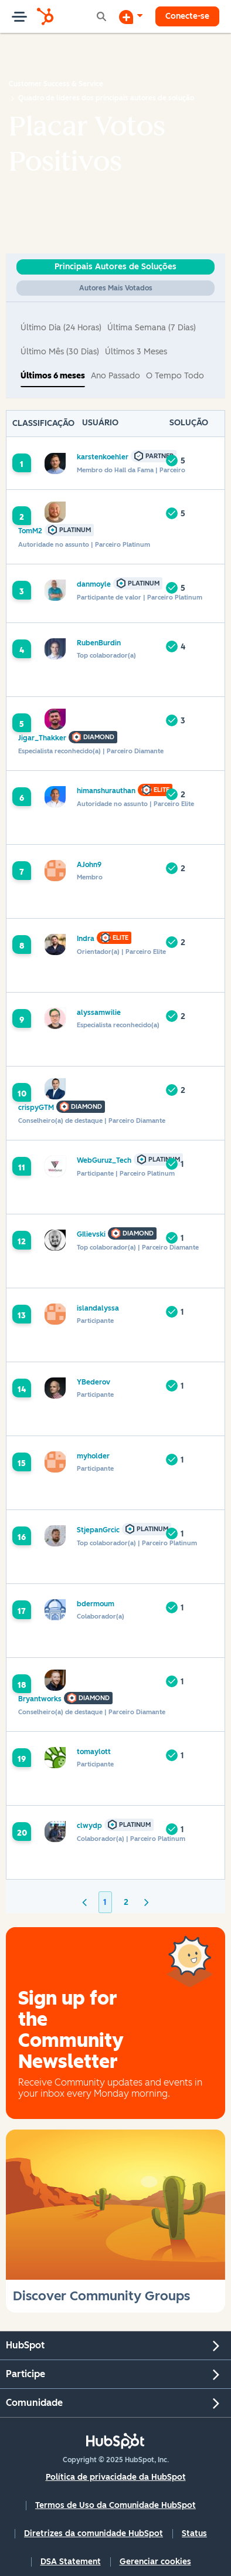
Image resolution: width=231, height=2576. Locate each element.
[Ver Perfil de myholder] (93, 1456)
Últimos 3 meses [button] (136, 352)
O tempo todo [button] (175, 376)
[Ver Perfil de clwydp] (89, 1825)
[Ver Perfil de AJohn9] (89, 864)
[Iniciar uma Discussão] (131, 16)
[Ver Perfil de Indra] (85, 938)
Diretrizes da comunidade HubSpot (93, 2533)
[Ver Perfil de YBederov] (93, 1382)
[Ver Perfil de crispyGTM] (36, 1107)
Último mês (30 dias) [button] (60, 352)
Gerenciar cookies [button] (155, 2562)
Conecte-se (187, 16)
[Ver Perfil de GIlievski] (91, 1234)
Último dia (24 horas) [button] (61, 328)
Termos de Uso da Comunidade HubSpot (115, 2505)
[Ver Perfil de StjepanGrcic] (98, 1530)
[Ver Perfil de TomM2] (30, 531)
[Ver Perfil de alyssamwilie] (99, 1012)
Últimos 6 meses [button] (53, 376)
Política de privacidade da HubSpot (116, 2477)
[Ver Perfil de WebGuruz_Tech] (104, 1160)
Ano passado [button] (115, 376)
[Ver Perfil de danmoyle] (94, 584)
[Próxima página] (147, 1902)
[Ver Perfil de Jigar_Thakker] (42, 738)
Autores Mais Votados (115, 288)
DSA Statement (70, 2562)
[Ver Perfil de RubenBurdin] (99, 643)
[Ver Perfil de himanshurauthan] (106, 791)
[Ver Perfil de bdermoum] (95, 1604)
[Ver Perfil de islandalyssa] (98, 1308)
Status (194, 2533)
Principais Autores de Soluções (115, 267)
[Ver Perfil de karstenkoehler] (102, 457)
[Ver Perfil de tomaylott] (94, 1751)
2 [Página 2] (126, 1902)
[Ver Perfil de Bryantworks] (40, 1699)
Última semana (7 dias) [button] (151, 328)
